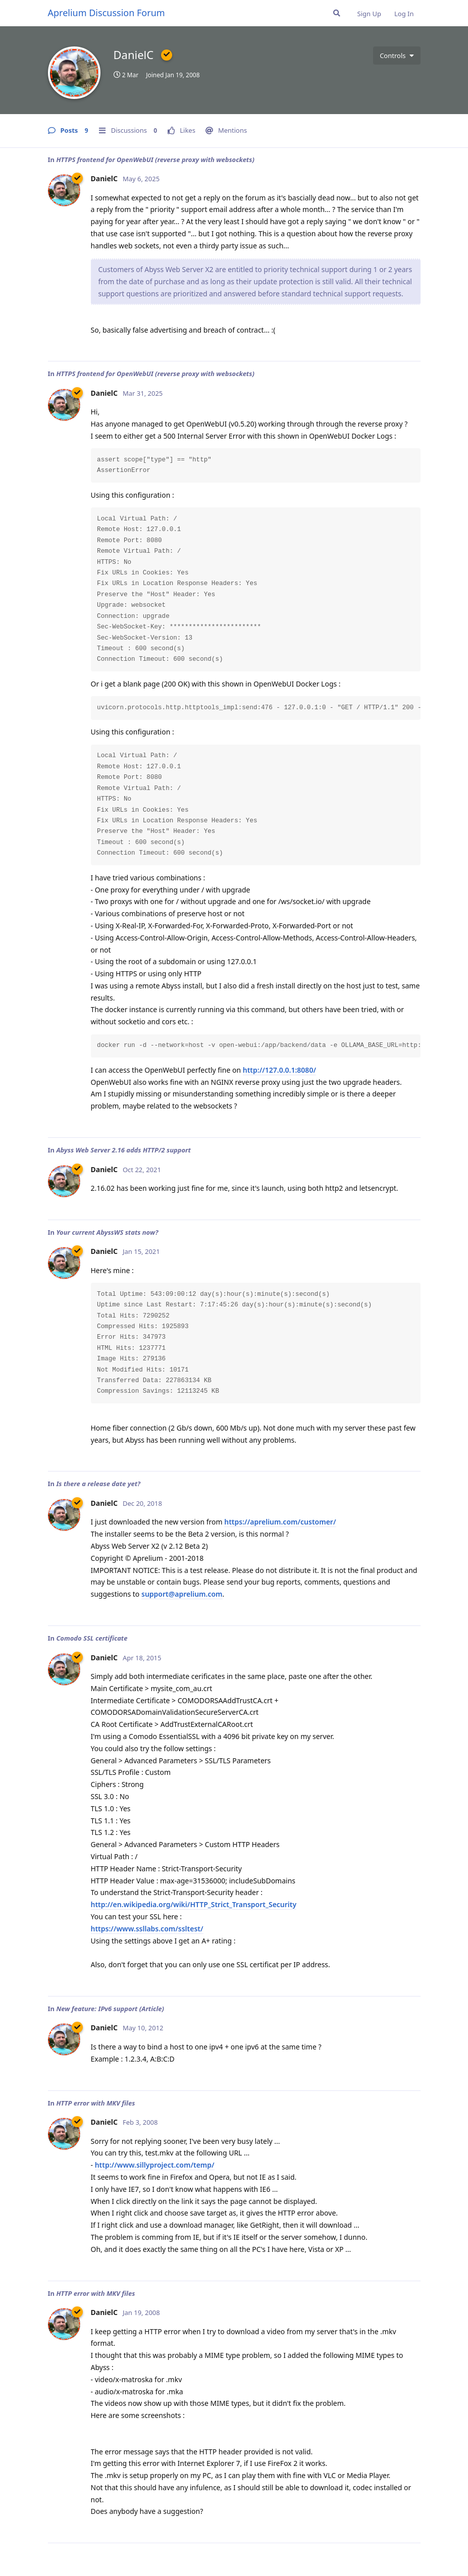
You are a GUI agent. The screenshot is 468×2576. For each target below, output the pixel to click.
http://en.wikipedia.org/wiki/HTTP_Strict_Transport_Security (194, 1904)
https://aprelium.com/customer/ (280, 1522)
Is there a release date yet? (98, 1483)
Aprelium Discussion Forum (106, 13)
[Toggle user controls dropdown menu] (396, 55)
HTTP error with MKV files (95, 2103)
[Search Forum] (337, 13)
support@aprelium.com (182, 1594)
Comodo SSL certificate (91, 1638)
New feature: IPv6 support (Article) (110, 2008)
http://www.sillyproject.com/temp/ (155, 2165)
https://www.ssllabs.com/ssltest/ (147, 1928)
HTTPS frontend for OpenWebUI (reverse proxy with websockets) (155, 159)
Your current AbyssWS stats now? (107, 1232)
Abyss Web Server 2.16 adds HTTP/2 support (123, 1149)
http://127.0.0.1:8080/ (279, 1070)
